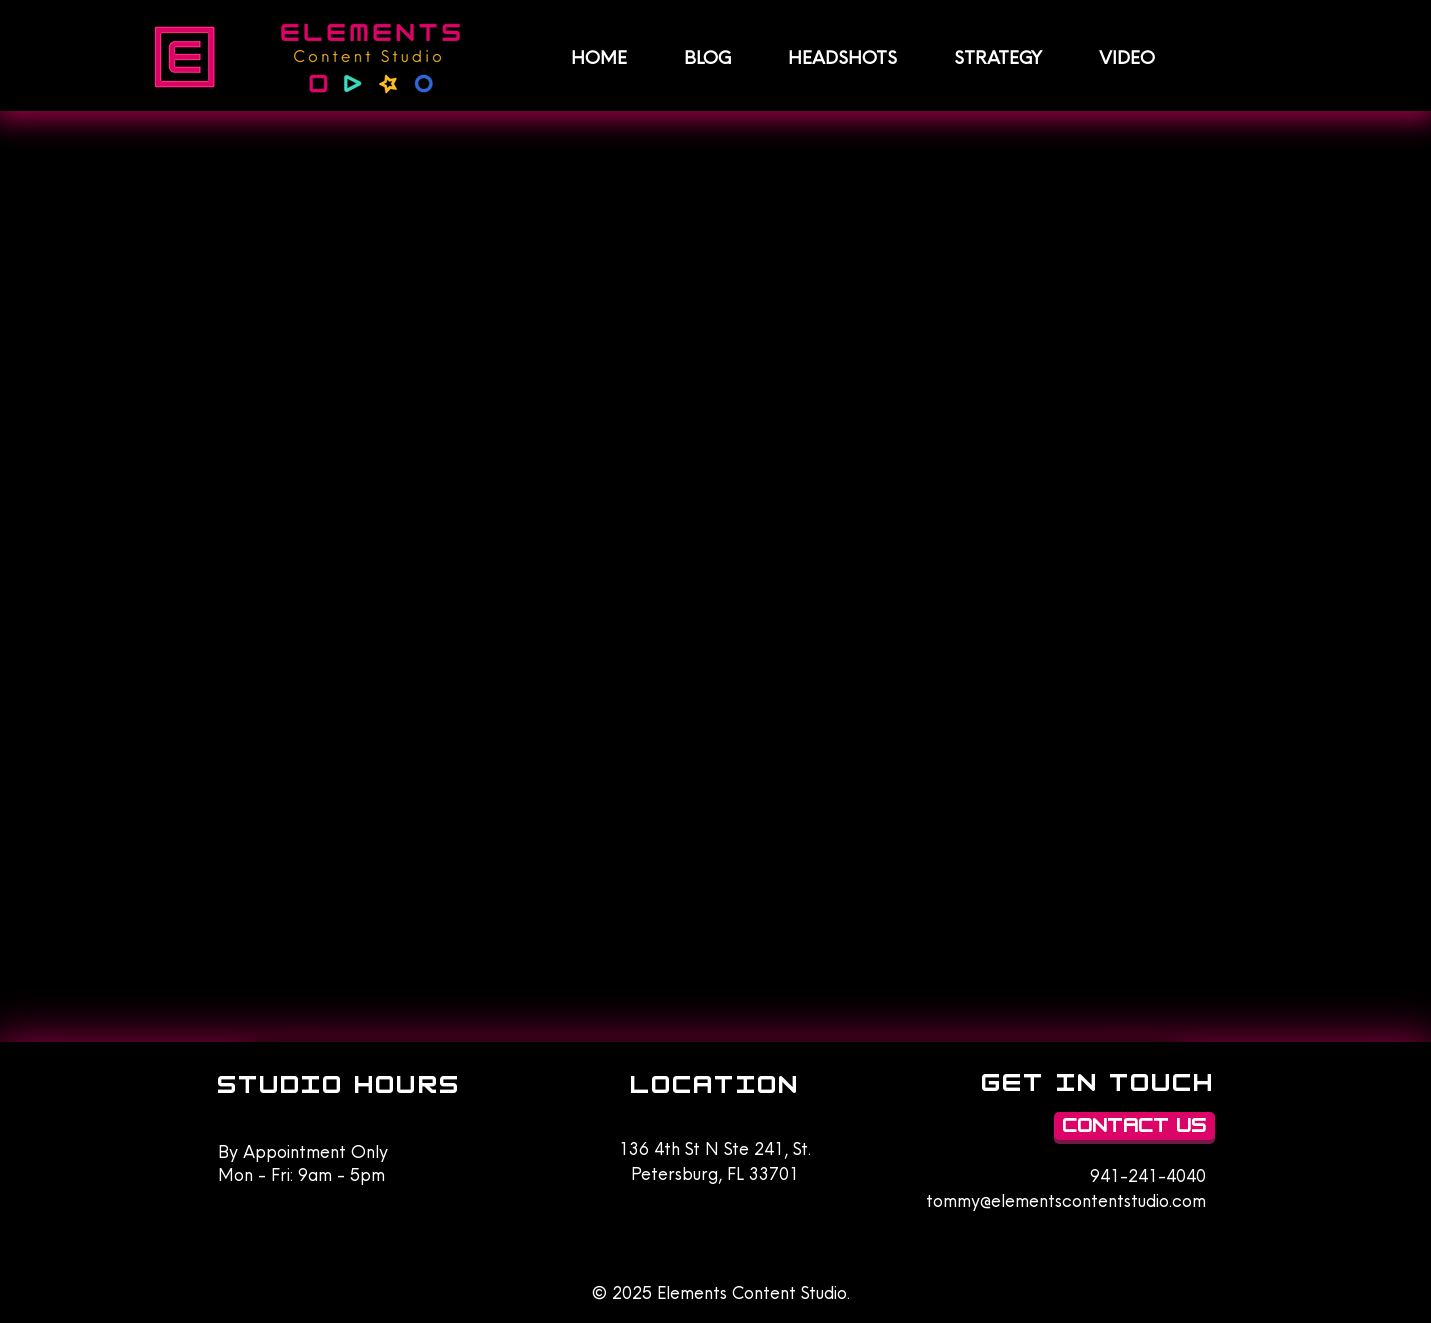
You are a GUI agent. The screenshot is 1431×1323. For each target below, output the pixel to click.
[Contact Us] (1134, 1126)
